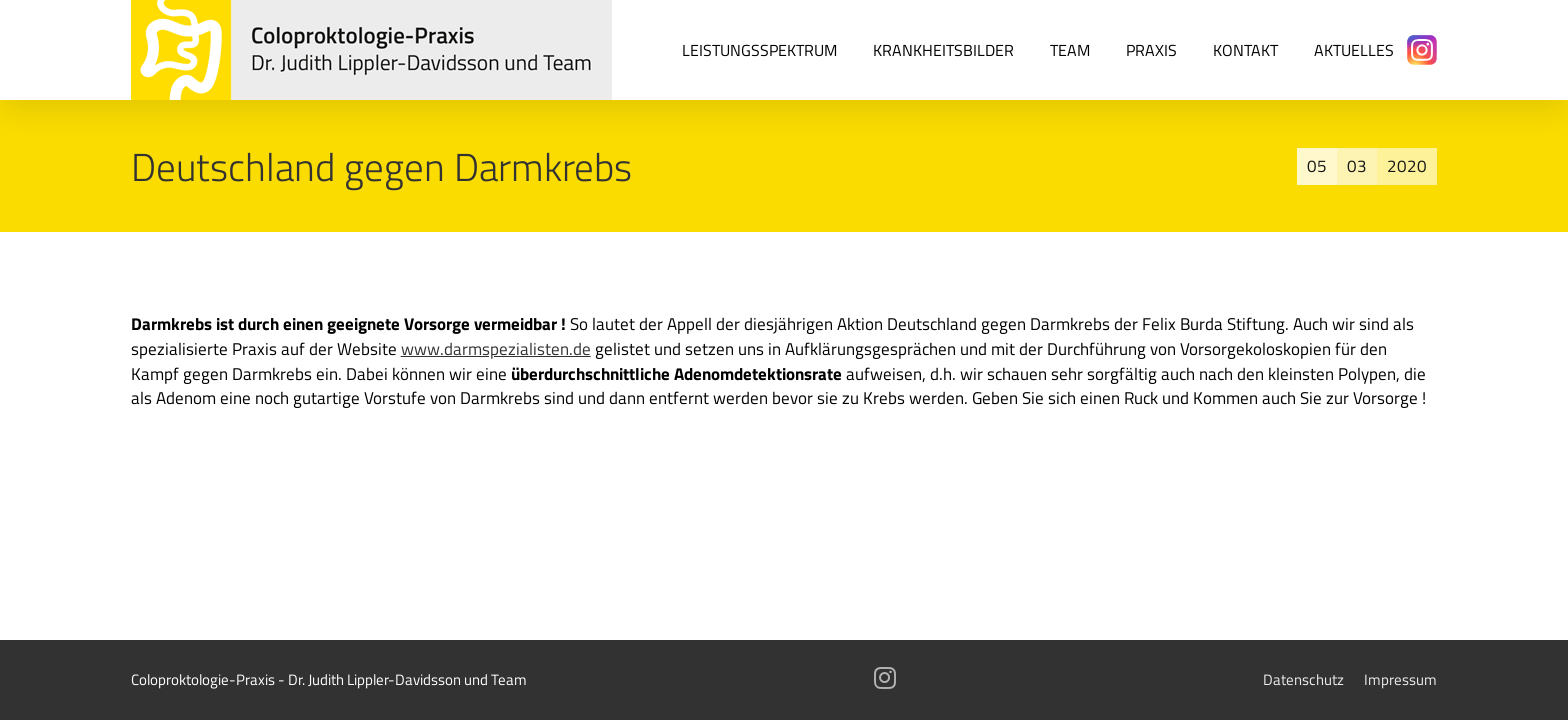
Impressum (1400, 679)
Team (1070, 49)
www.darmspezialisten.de (496, 349)
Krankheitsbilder (943, 49)
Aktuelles (1354, 49)
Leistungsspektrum (759, 49)
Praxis (1151, 49)
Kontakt (1245, 49)
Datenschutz (1303, 679)
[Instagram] (1422, 50)
